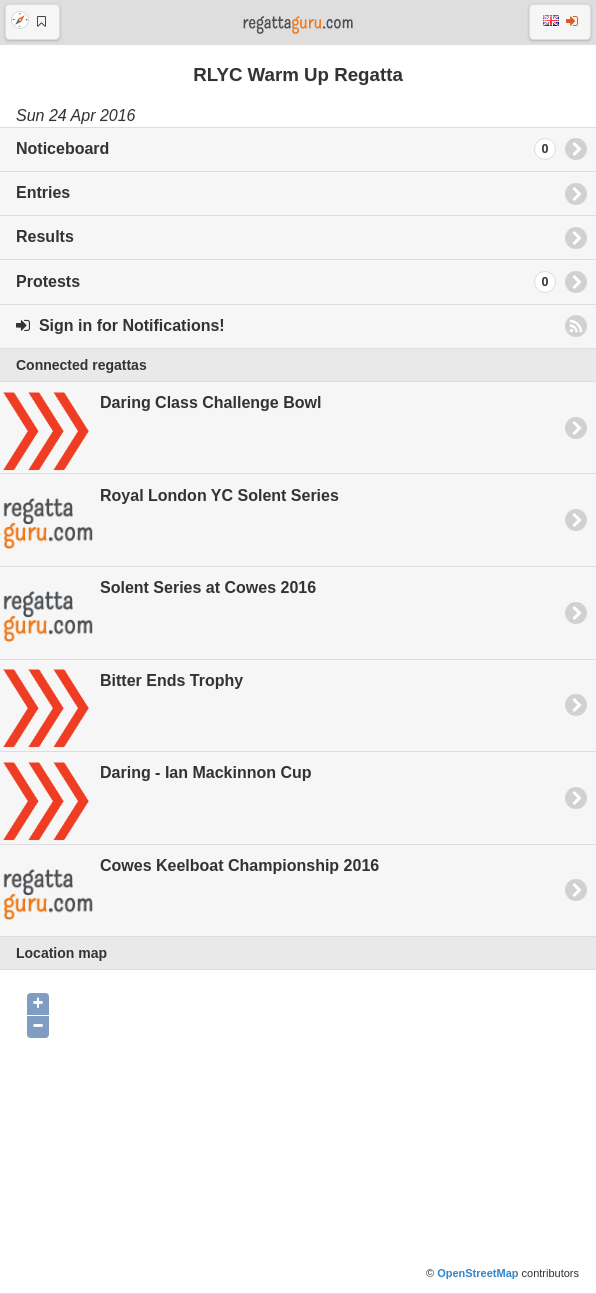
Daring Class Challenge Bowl (160, 429)
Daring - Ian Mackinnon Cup (156, 799)
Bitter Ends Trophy (121, 706)
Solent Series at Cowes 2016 (158, 614)
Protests (286, 282)
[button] (32, 22)
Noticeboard (286, 149)
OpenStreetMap (477, 1273)
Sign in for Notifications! (120, 325)
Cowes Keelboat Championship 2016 (189, 892)
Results (45, 236)
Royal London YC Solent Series (169, 521)
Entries (43, 192)
